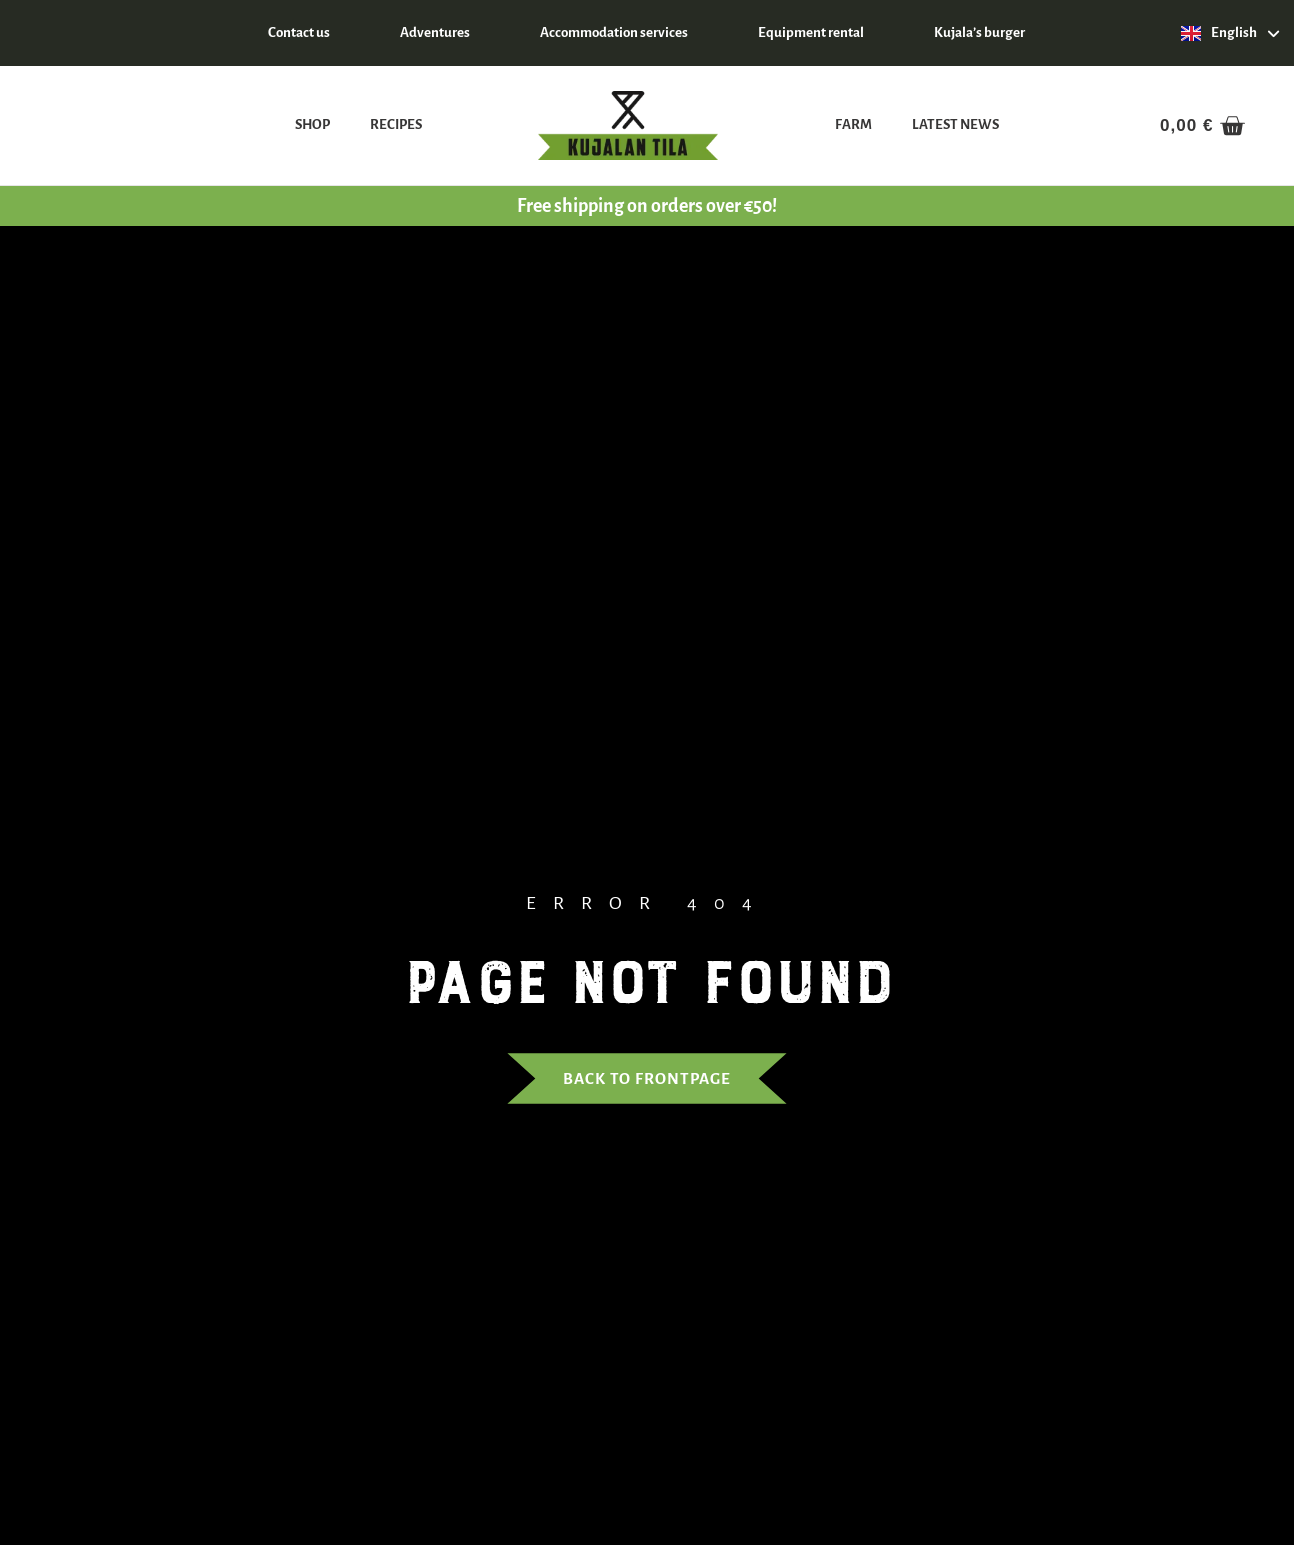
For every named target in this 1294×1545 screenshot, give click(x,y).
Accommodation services (614, 32)
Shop (312, 124)
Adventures (435, 32)
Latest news (955, 124)
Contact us (299, 32)
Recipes (396, 124)
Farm (853, 124)
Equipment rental (811, 32)
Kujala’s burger (979, 32)
